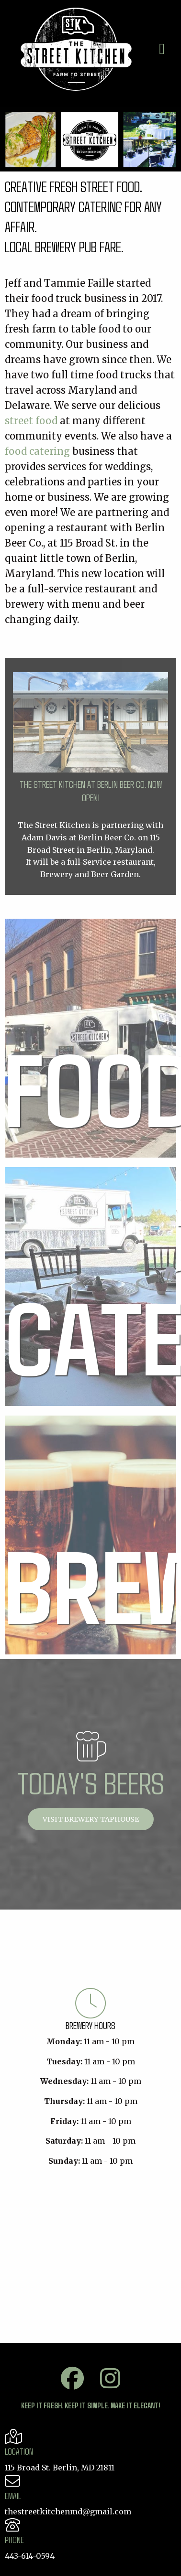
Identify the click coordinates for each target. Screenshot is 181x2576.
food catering (37, 451)
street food (31, 421)
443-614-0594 (30, 2556)
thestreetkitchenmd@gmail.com (68, 2511)
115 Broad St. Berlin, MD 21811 (59, 2467)
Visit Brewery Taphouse (91, 1819)
